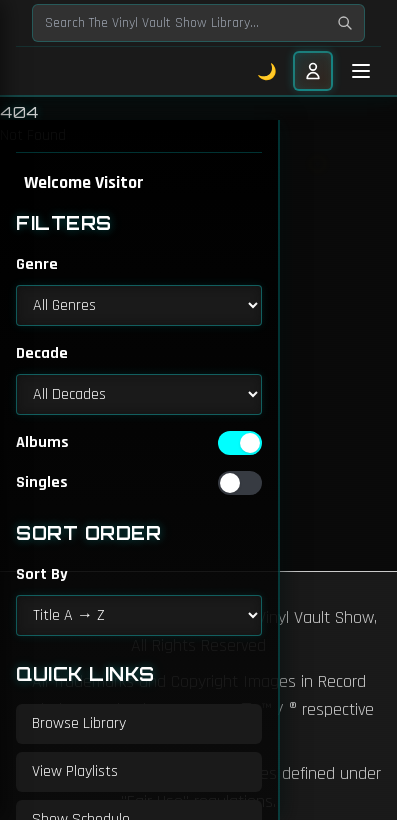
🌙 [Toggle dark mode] (267, 71)
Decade (42, 353)
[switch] (240, 443)
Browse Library (79, 723)
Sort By (42, 574)
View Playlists (75, 771)
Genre (37, 264)
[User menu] (313, 71)
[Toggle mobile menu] (361, 71)
